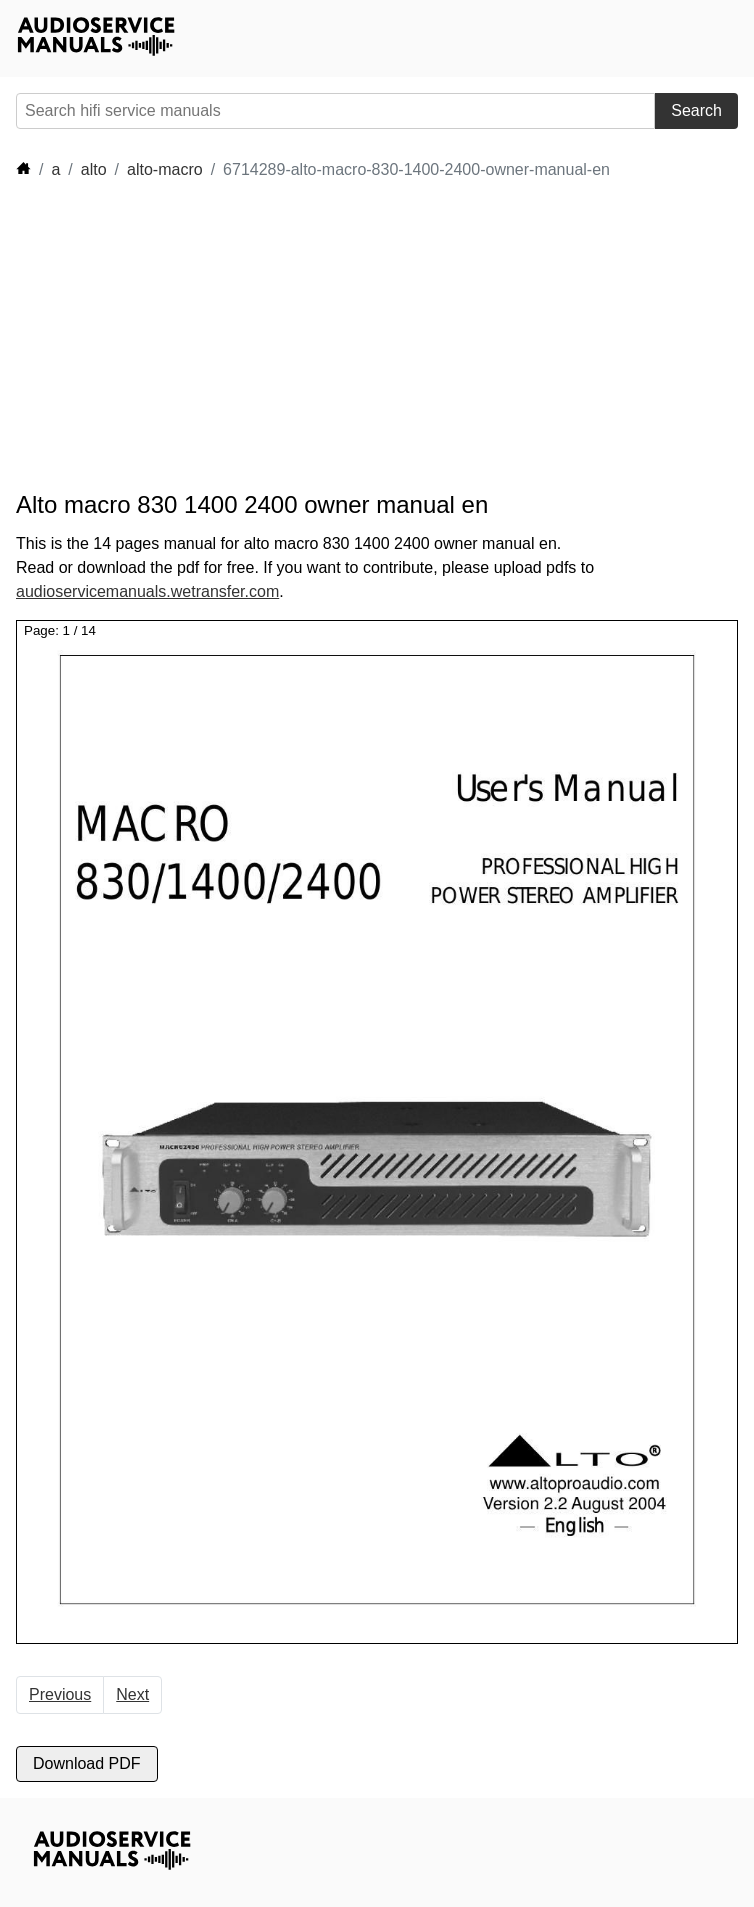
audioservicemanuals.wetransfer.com (147, 591)
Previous (60, 1694)
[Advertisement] (380, 336)
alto (94, 169)
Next (132, 1694)
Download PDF (87, 1763)
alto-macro (165, 169)
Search (696, 110)
